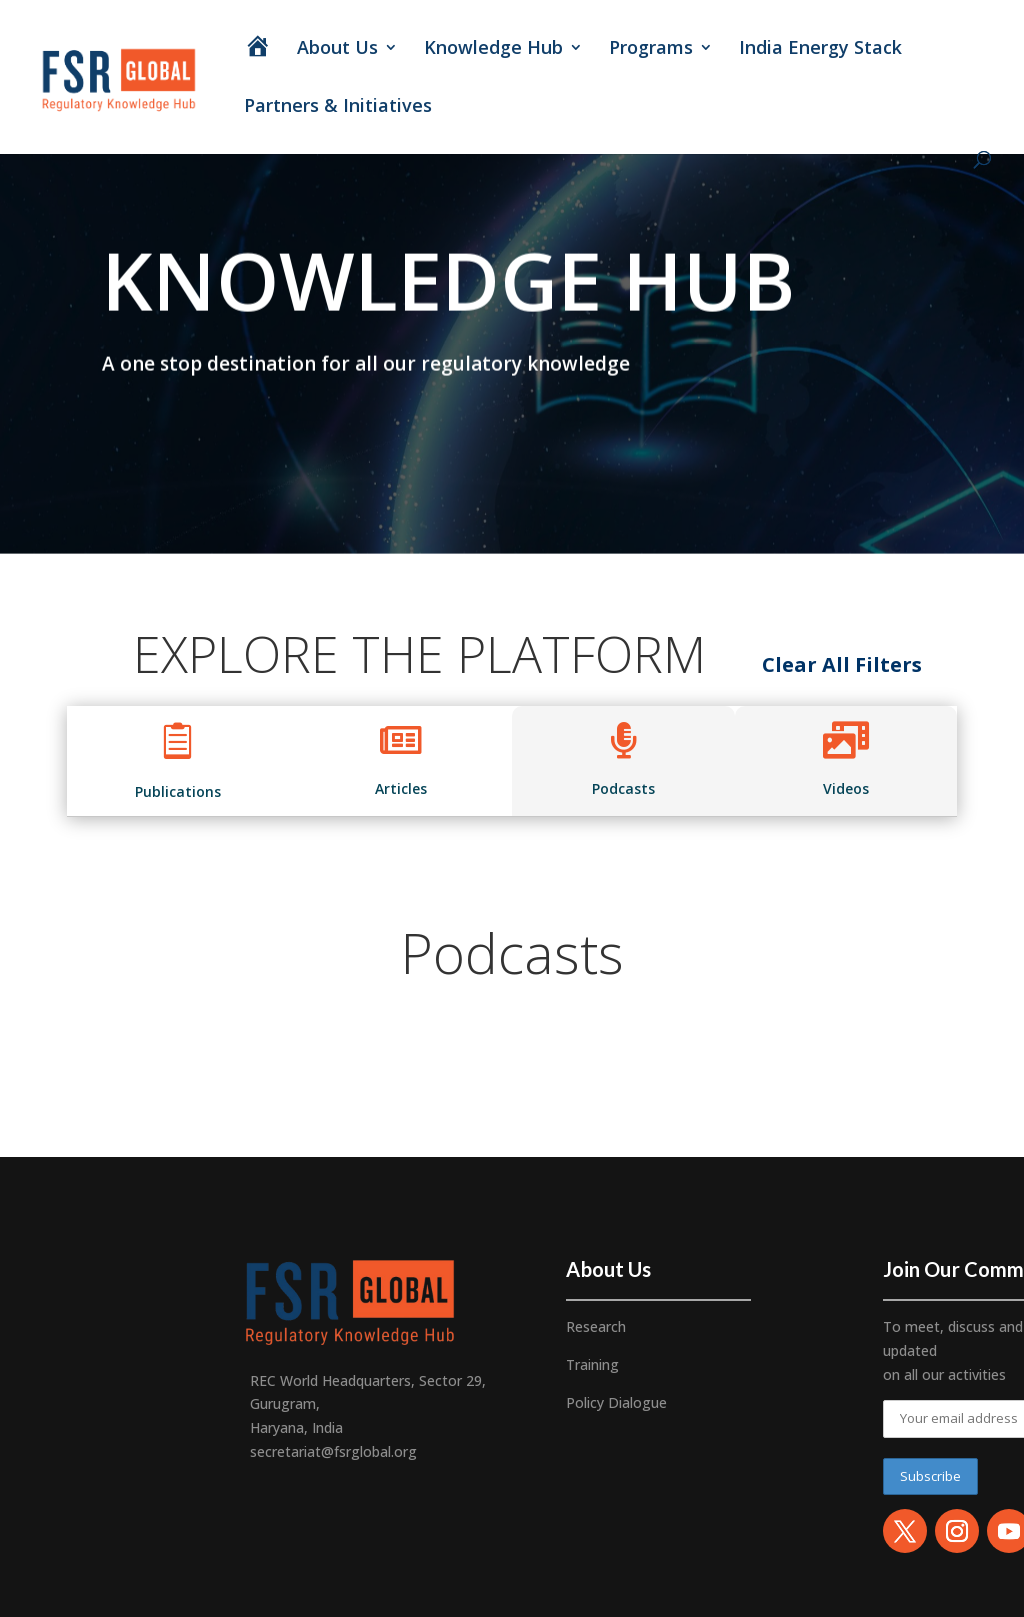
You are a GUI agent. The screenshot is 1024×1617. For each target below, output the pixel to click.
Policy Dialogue (616, 1402)
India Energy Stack (820, 49)
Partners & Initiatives (340, 107)
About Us (337, 49)
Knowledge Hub (493, 49)
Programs (651, 49)
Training (592, 1364)
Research (596, 1326)
